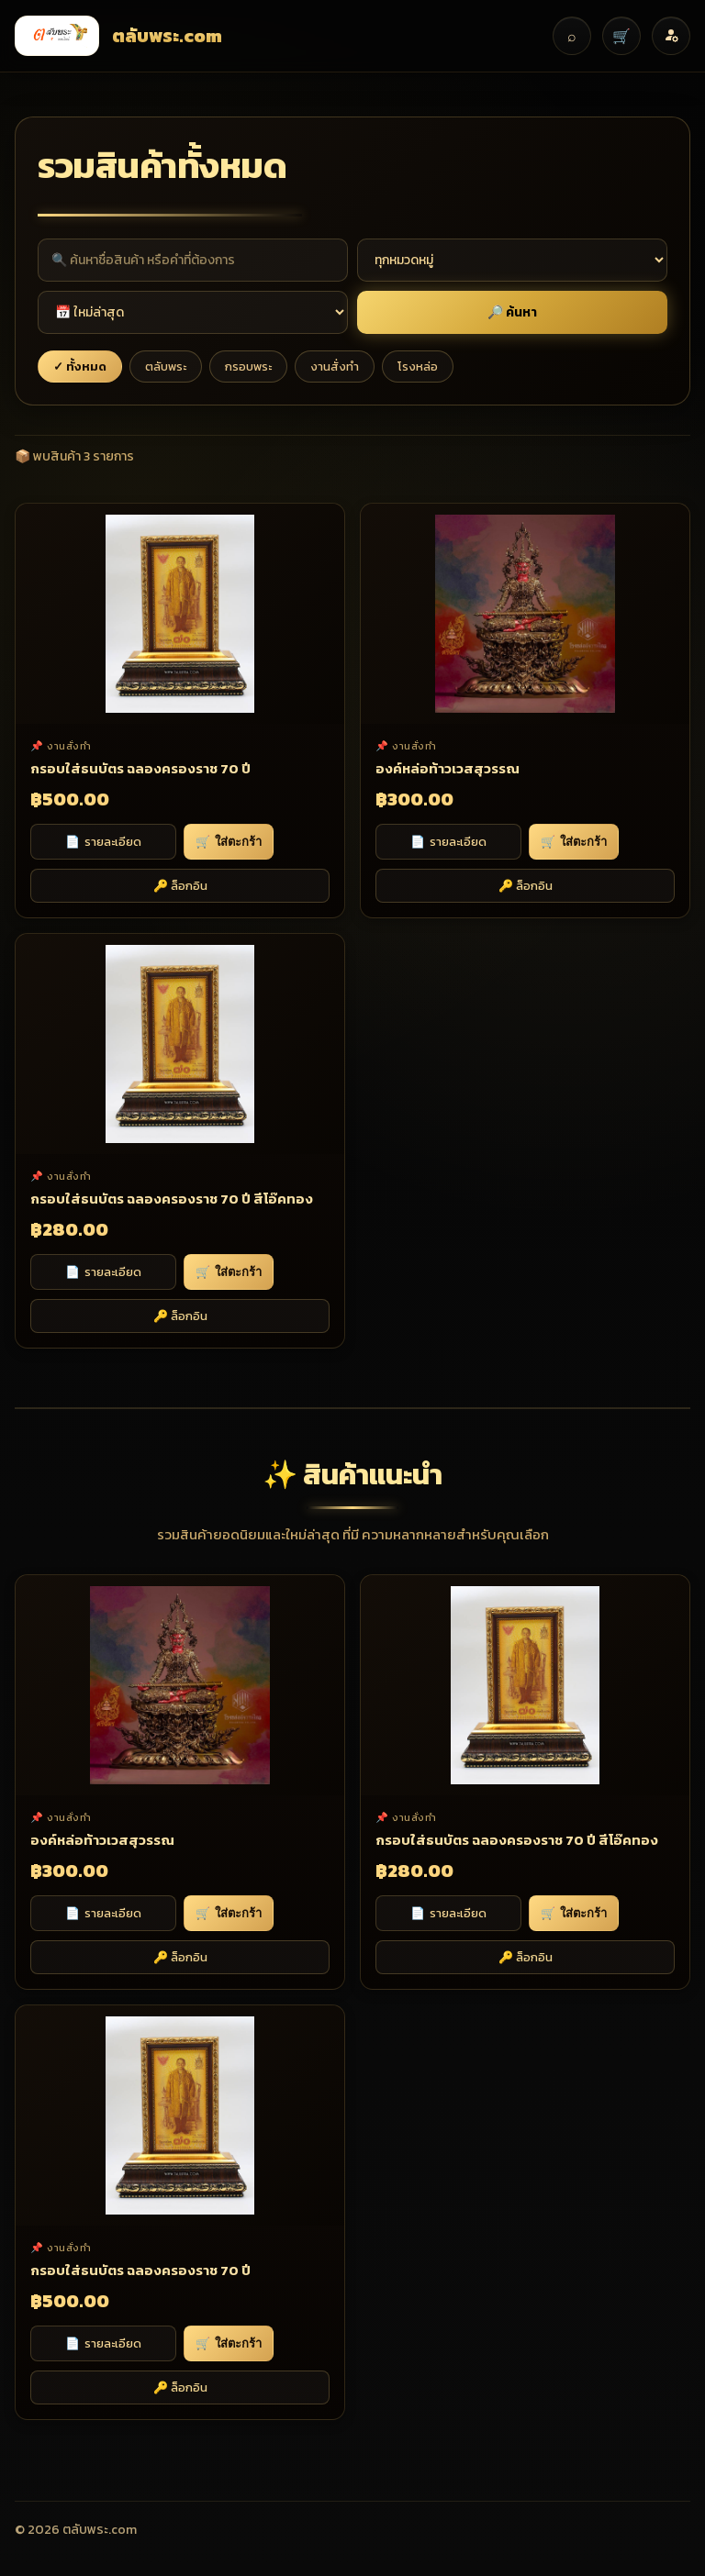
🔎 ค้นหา (512, 312)
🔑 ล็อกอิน (180, 885)
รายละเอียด (103, 841)
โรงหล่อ (417, 366)
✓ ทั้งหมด (79, 366)
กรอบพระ (248, 366)
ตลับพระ (165, 366)
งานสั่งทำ (334, 366)
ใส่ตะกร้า (229, 842)
